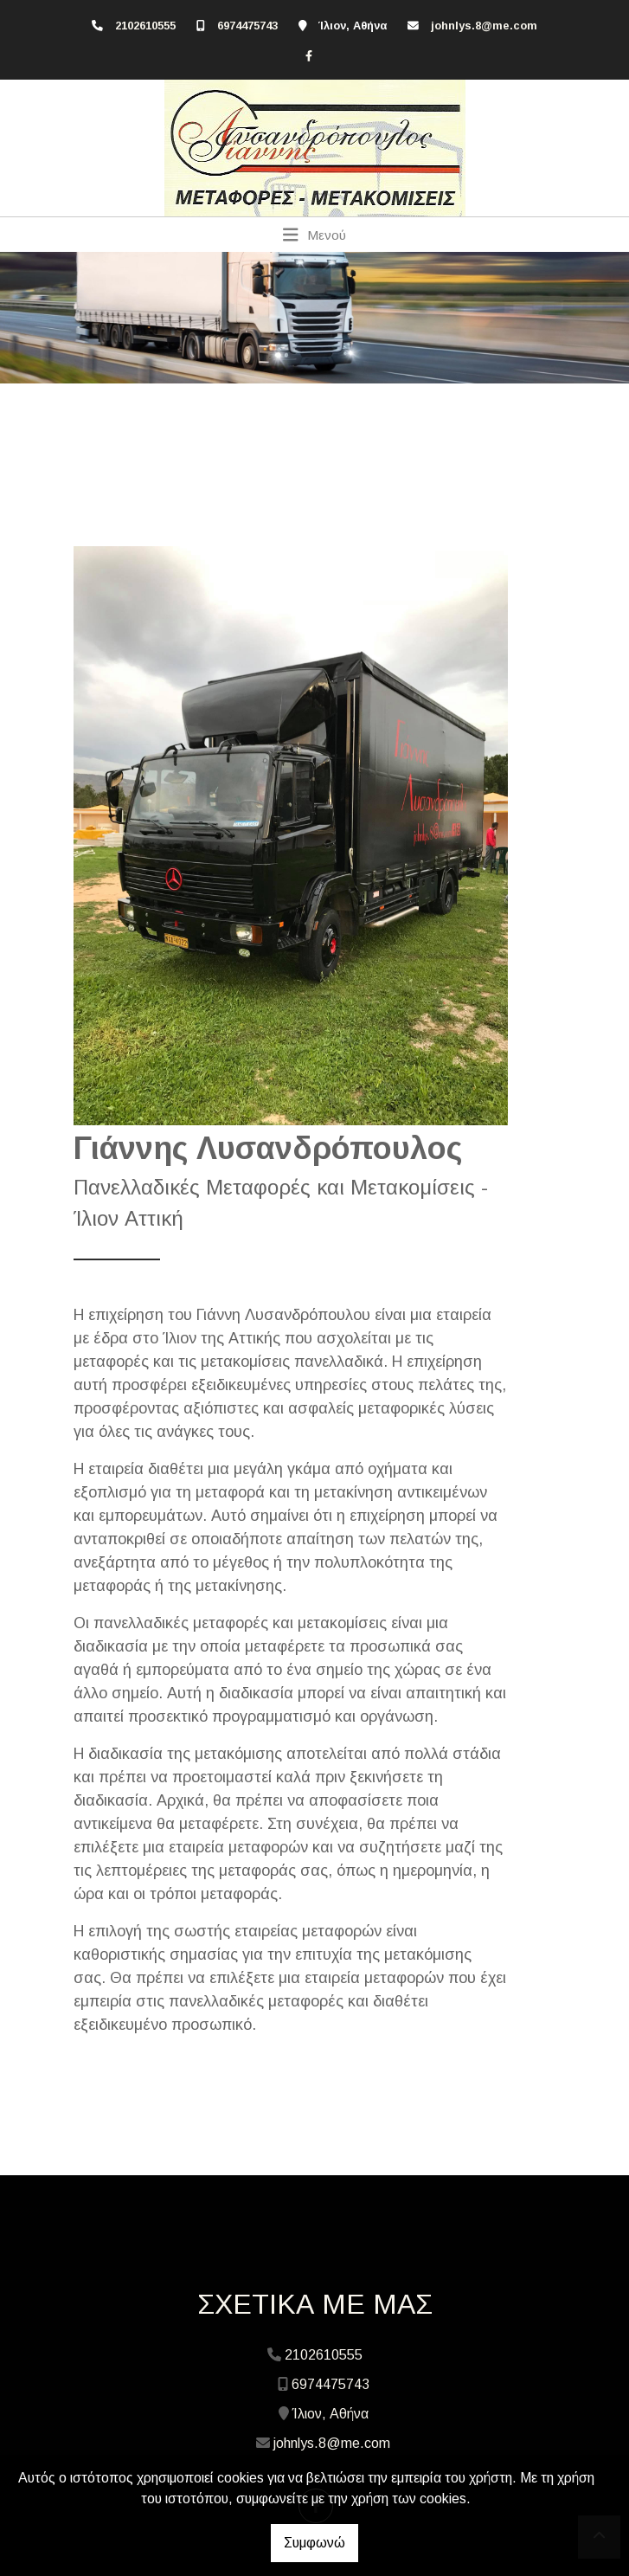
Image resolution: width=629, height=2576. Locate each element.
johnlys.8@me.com (484, 25)
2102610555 (145, 25)
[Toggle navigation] (314, 234)
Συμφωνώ (314, 2542)
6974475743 (247, 25)
